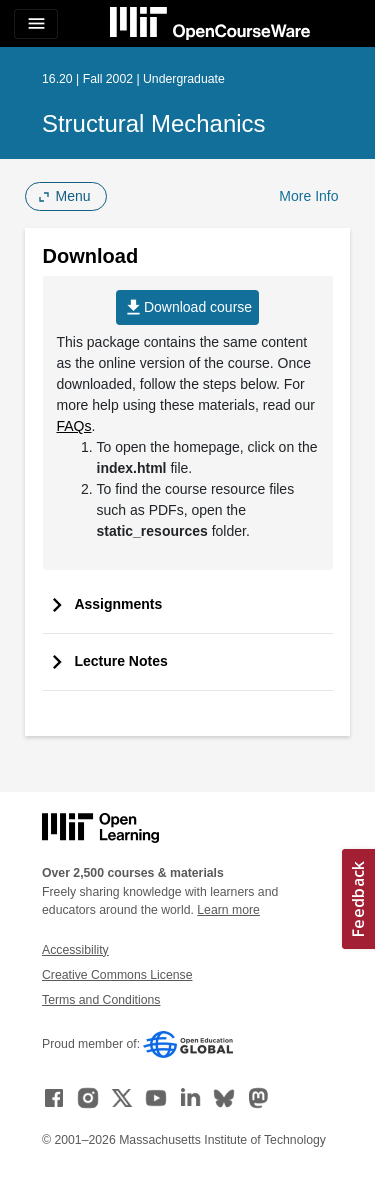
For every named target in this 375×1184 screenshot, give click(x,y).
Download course (187, 307)
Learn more (228, 910)
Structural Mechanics (154, 123)
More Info (308, 196)
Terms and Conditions (101, 1000)
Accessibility (75, 950)
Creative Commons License (117, 975)
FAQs (74, 426)
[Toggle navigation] (36, 24)
